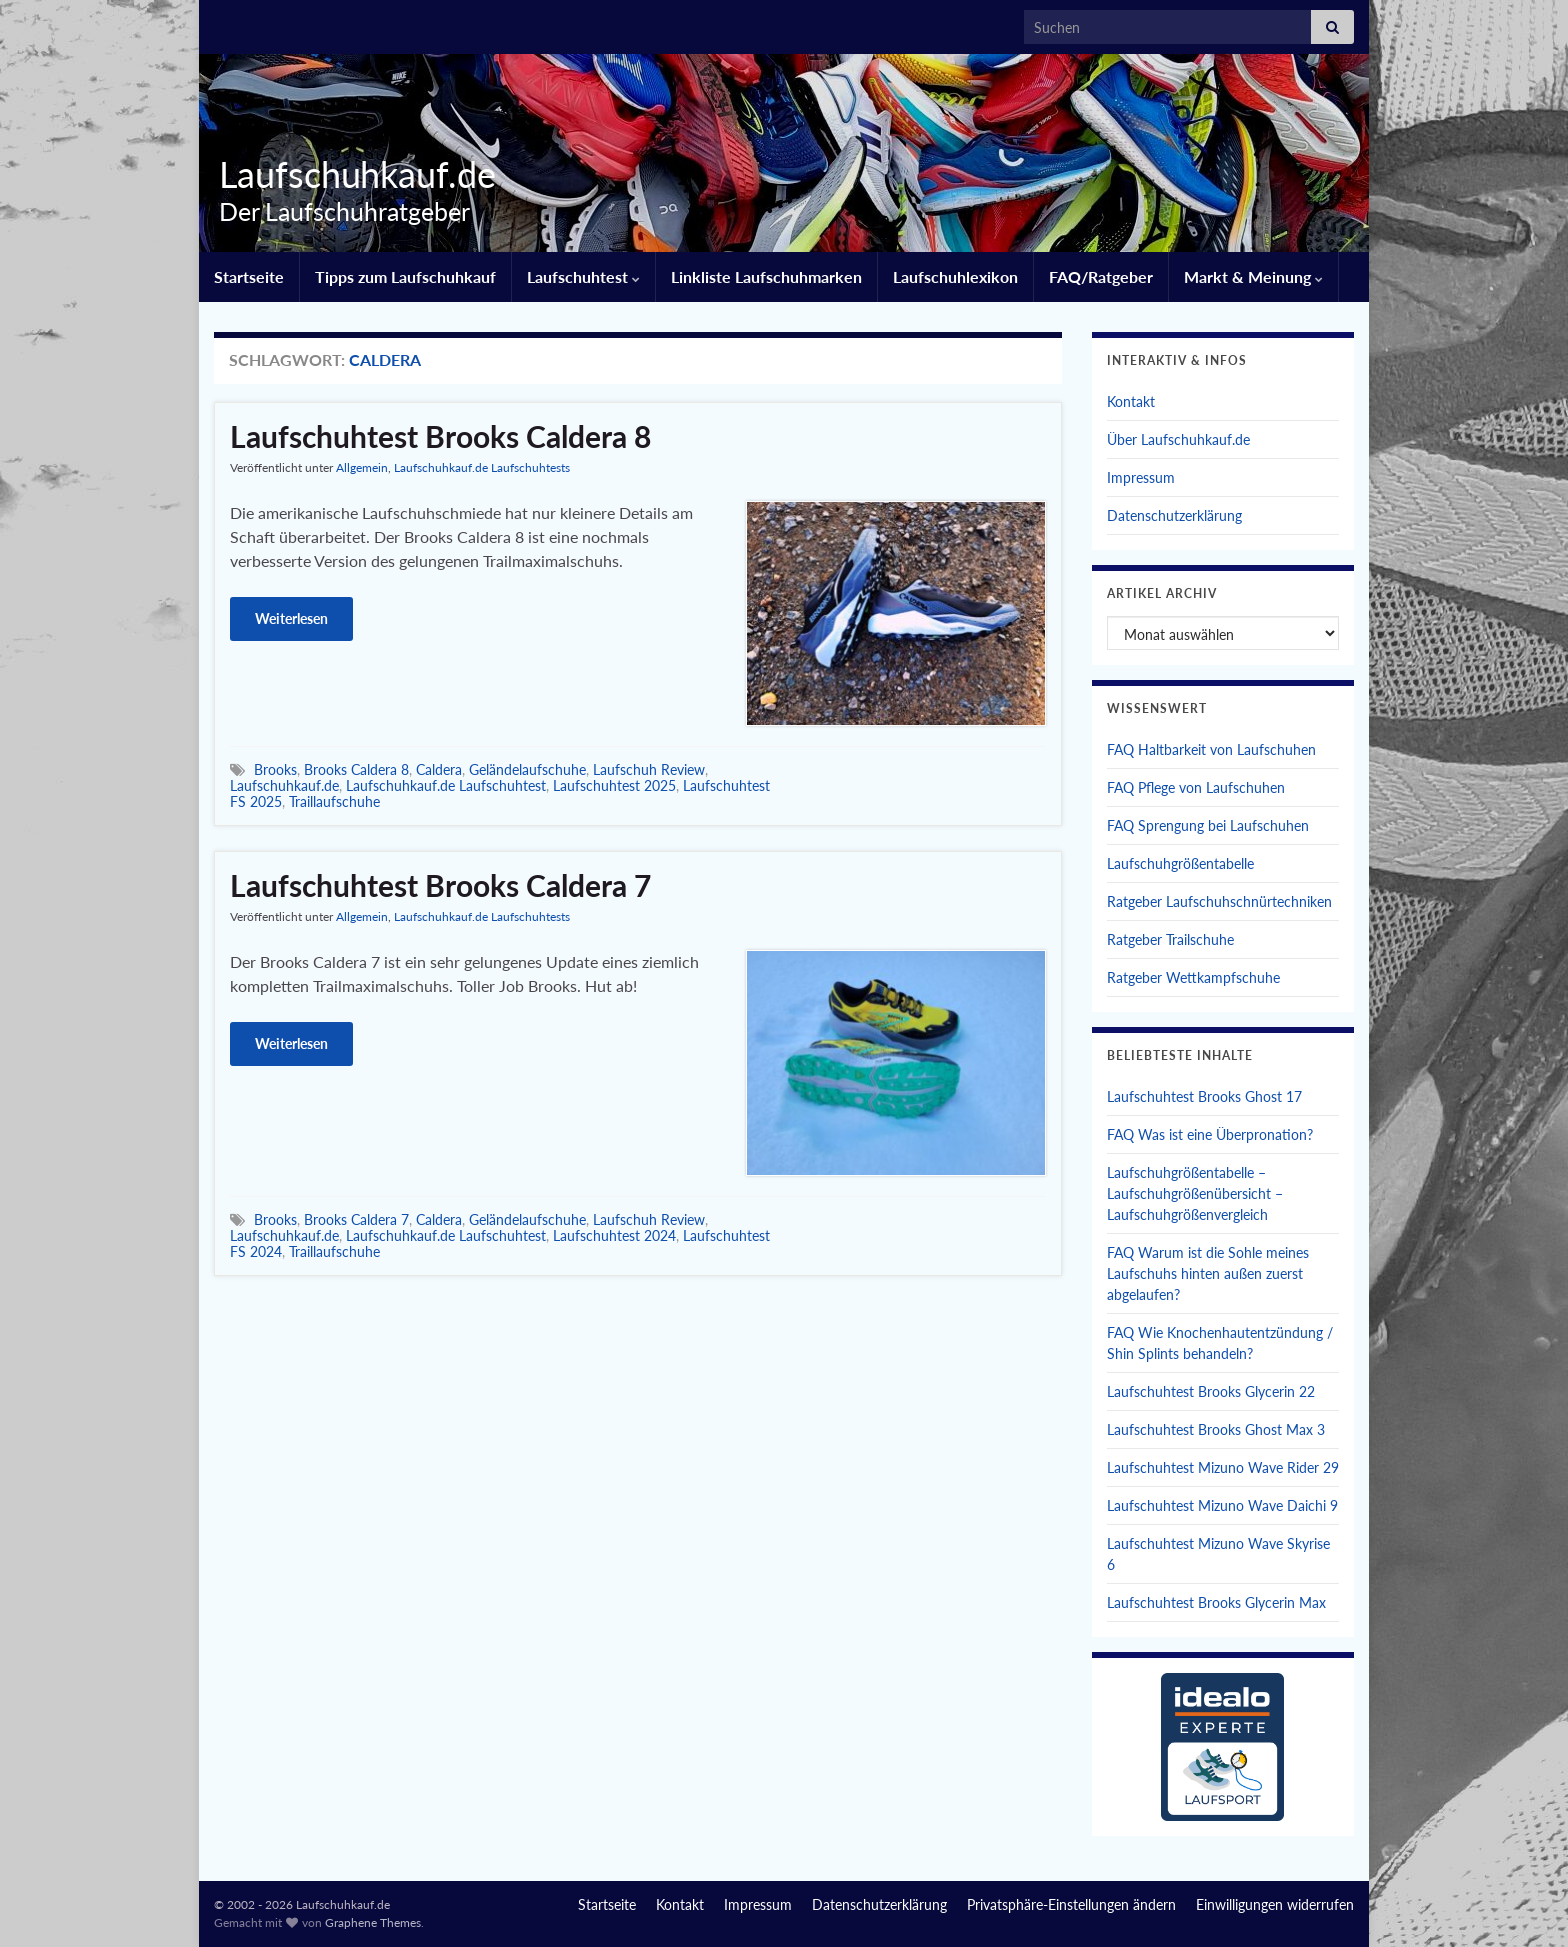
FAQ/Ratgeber (1101, 276)
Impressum (1141, 477)
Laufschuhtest (583, 276)
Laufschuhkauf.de (350, 174)
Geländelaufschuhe (527, 769)
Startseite (249, 276)
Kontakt (1131, 401)
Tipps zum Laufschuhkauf (405, 276)
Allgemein (362, 467)
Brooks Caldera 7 (356, 1219)
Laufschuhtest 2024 (614, 1235)
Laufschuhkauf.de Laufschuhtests (482, 467)
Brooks (275, 769)
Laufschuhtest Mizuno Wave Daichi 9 (1222, 1505)
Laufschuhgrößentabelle (1180, 863)
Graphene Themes (373, 1922)
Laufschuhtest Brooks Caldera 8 (440, 436)
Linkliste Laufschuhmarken (766, 276)
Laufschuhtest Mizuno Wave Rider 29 (1223, 1467)
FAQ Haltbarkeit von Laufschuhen (1211, 749)
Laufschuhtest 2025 (614, 785)
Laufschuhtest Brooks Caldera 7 (440, 885)
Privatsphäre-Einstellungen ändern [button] (1071, 1904)
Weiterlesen (291, 618)
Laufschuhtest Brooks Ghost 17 (1204, 1096)
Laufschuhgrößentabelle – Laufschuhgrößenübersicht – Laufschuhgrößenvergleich (1195, 1193)
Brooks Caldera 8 (356, 769)
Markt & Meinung (1253, 276)
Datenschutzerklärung (1174, 515)
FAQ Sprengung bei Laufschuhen (1208, 825)
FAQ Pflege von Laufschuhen (1196, 787)
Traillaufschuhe (334, 801)
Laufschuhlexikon (955, 276)
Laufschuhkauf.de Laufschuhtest (446, 785)
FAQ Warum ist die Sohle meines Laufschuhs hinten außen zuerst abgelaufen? (1208, 1273)
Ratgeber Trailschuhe (1170, 939)
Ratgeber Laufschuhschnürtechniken (1219, 901)
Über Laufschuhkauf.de (1178, 439)
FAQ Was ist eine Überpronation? (1210, 1134)
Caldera (439, 769)
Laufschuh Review (649, 769)
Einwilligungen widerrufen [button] (1275, 1904)
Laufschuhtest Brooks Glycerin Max (1216, 1602)
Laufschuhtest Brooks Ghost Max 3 (1216, 1429)
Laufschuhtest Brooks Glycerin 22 (1211, 1391)
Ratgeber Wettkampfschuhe (1193, 977)
